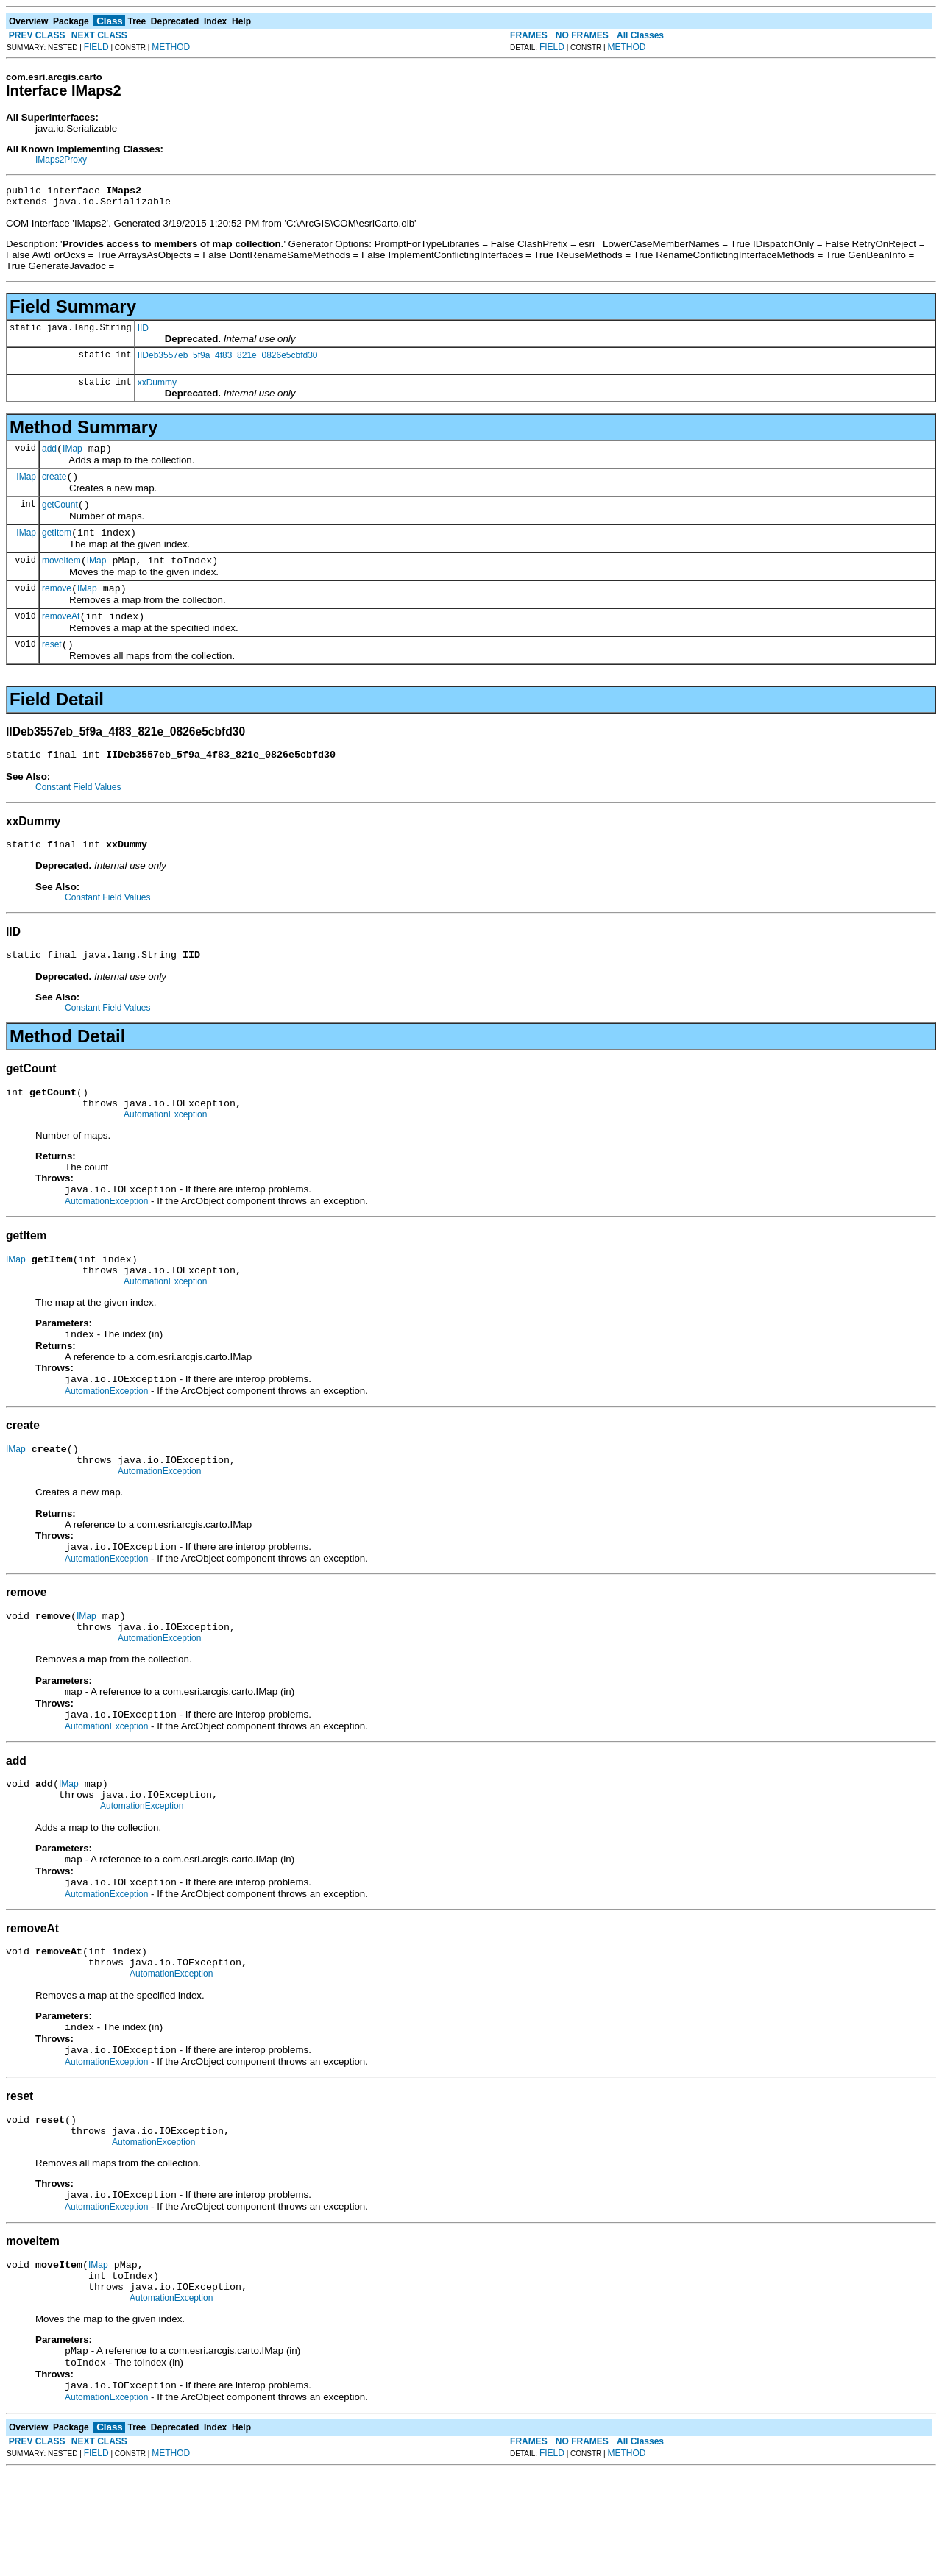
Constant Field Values (78, 811)
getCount (60, 515)
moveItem (61, 576)
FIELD (96, 47)
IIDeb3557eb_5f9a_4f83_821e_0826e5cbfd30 (228, 360)
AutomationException (165, 1150)
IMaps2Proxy (61, 159)
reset (52, 666)
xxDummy (157, 387)
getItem (56, 546)
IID (143, 332)
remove (56, 606)
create (54, 485)
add (49, 455)
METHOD (171, 47)
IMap (72, 455)
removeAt (60, 636)
